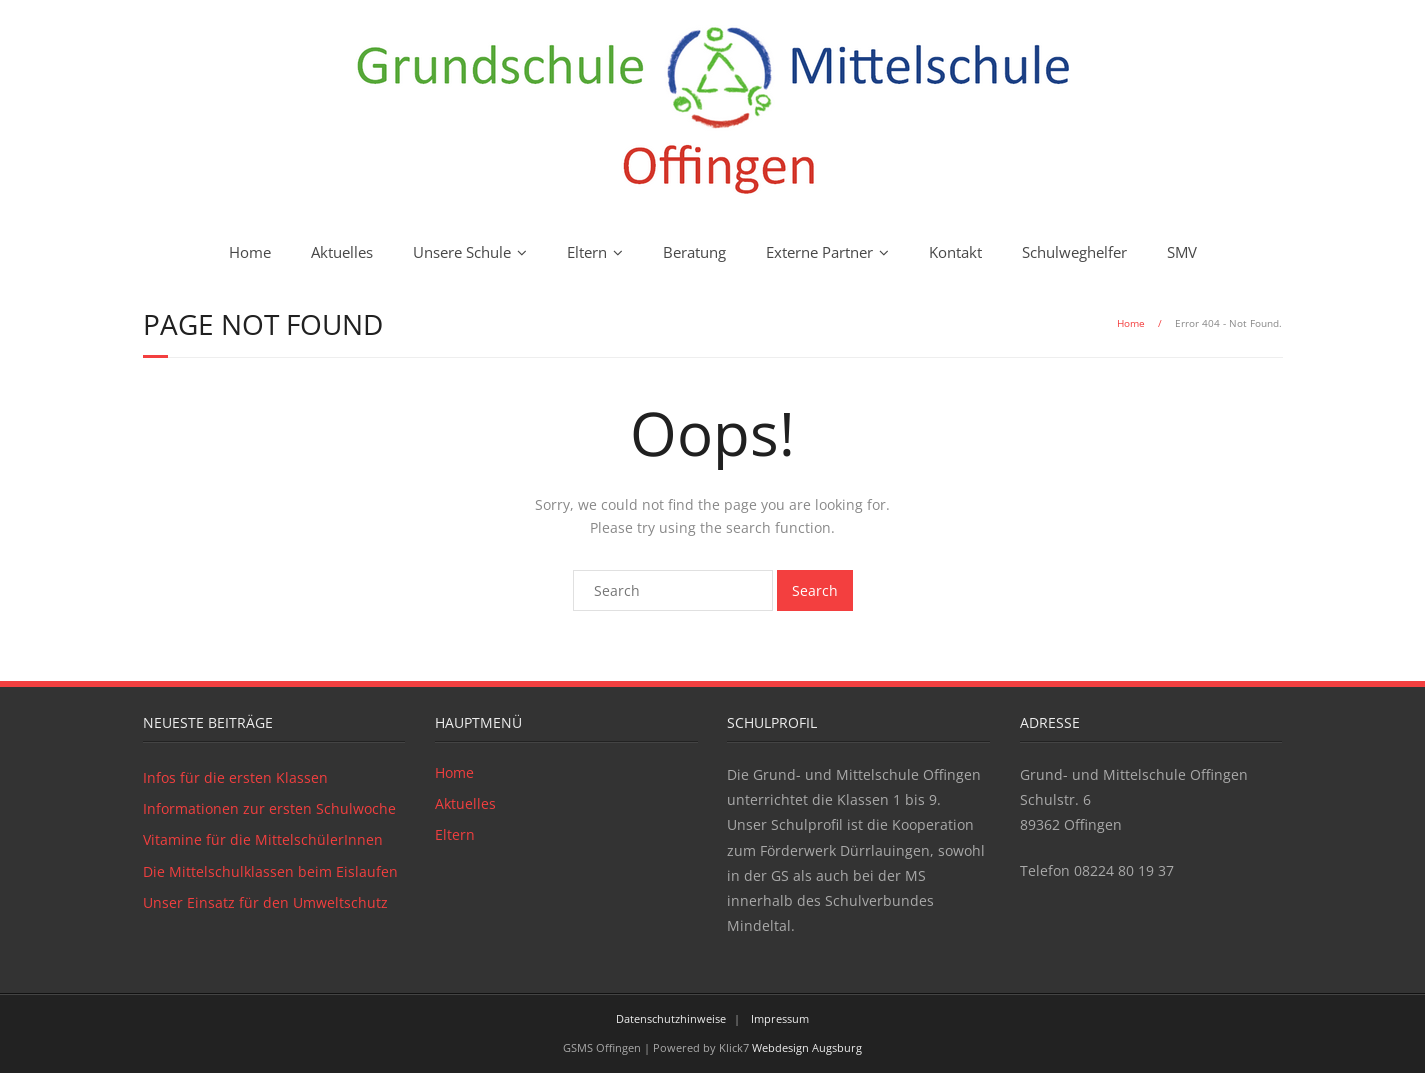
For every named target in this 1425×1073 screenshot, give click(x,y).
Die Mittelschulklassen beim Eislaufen (270, 871)
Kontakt (955, 252)
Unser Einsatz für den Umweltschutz (265, 902)
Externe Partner (819, 252)
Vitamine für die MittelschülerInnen (263, 839)
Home (250, 252)
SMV (1182, 252)
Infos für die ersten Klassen (235, 777)
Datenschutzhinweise (671, 1018)
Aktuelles (342, 252)
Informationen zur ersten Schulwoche (269, 808)
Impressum (780, 1018)
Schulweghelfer (1074, 252)
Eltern (587, 252)
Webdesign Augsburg (807, 1047)
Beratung (694, 252)
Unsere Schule (462, 252)
